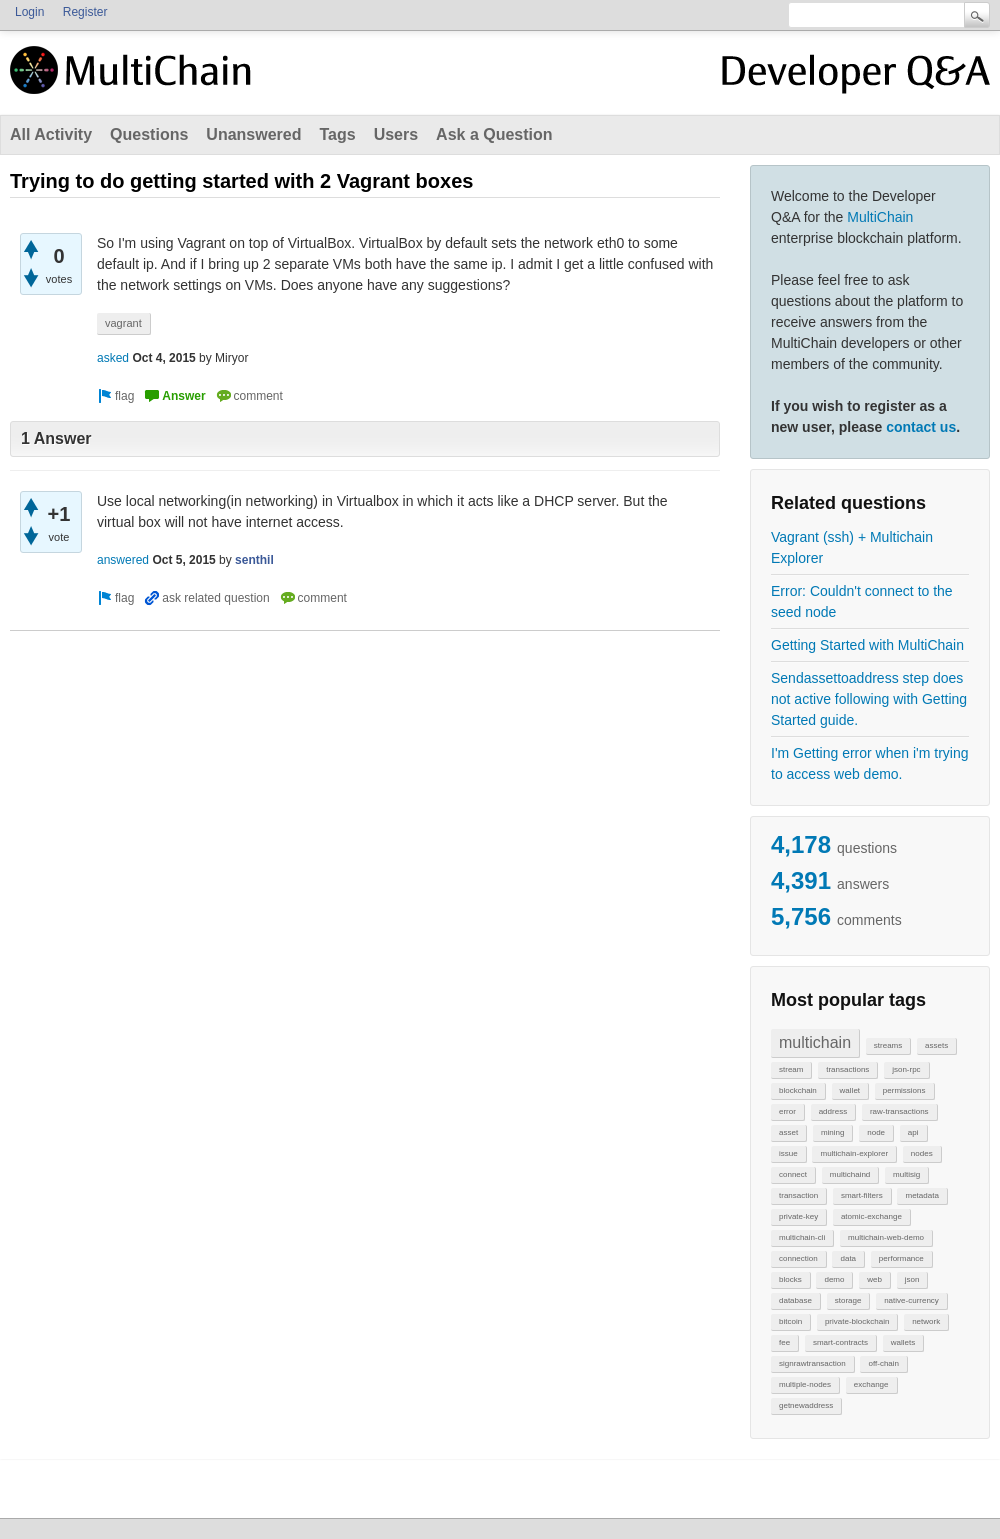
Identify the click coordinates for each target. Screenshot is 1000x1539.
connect (793, 1174)
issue (788, 1153)
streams (888, 1045)
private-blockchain (857, 1321)
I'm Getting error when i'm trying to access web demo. (870, 763)
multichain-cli (802, 1237)
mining (833, 1132)
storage (848, 1300)
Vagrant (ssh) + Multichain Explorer (852, 547)
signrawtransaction (812, 1363)
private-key (798, 1216)
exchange (871, 1384)
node (876, 1132)
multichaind (850, 1174)
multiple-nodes (805, 1384)
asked (113, 358)
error (787, 1111)
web (874, 1279)
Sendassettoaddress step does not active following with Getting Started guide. (869, 699)
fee (784, 1342)
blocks (790, 1279)
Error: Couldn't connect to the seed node (862, 601)
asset (788, 1132)
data (848, 1258)
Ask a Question (494, 134)
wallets (903, 1342)
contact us (921, 427)
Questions (149, 134)
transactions (847, 1069)
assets (936, 1045)
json (912, 1279)
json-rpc (906, 1069)
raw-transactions (899, 1111)
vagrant (123, 323)
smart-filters (862, 1195)
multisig (906, 1174)
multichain (815, 1042)
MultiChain (880, 217)
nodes (922, 1153)
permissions (904, 1090)
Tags (337, 134)
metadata (921, 1195)
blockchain (798, 1090)
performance (901, 1258)
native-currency (911, 1300)
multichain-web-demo (886, 1237)
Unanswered (253, 134)
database (795, 1300)
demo (834, 1279)
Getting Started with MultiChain (867, 645)
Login (29, 12)
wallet (850, 1090)
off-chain (883, 1363)
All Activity (51, 134)
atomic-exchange (871, 1216)
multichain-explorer (854, 1153)
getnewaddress (806, 1405)
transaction (798, 1195)
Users (396, 134)
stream (791, 1069)
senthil (254, 560)
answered (123, 560)
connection (798, 1258)
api (913, 1132)
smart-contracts (840, 1342)
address (833, 1111)
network (926, 1321)
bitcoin (790, 1321)
